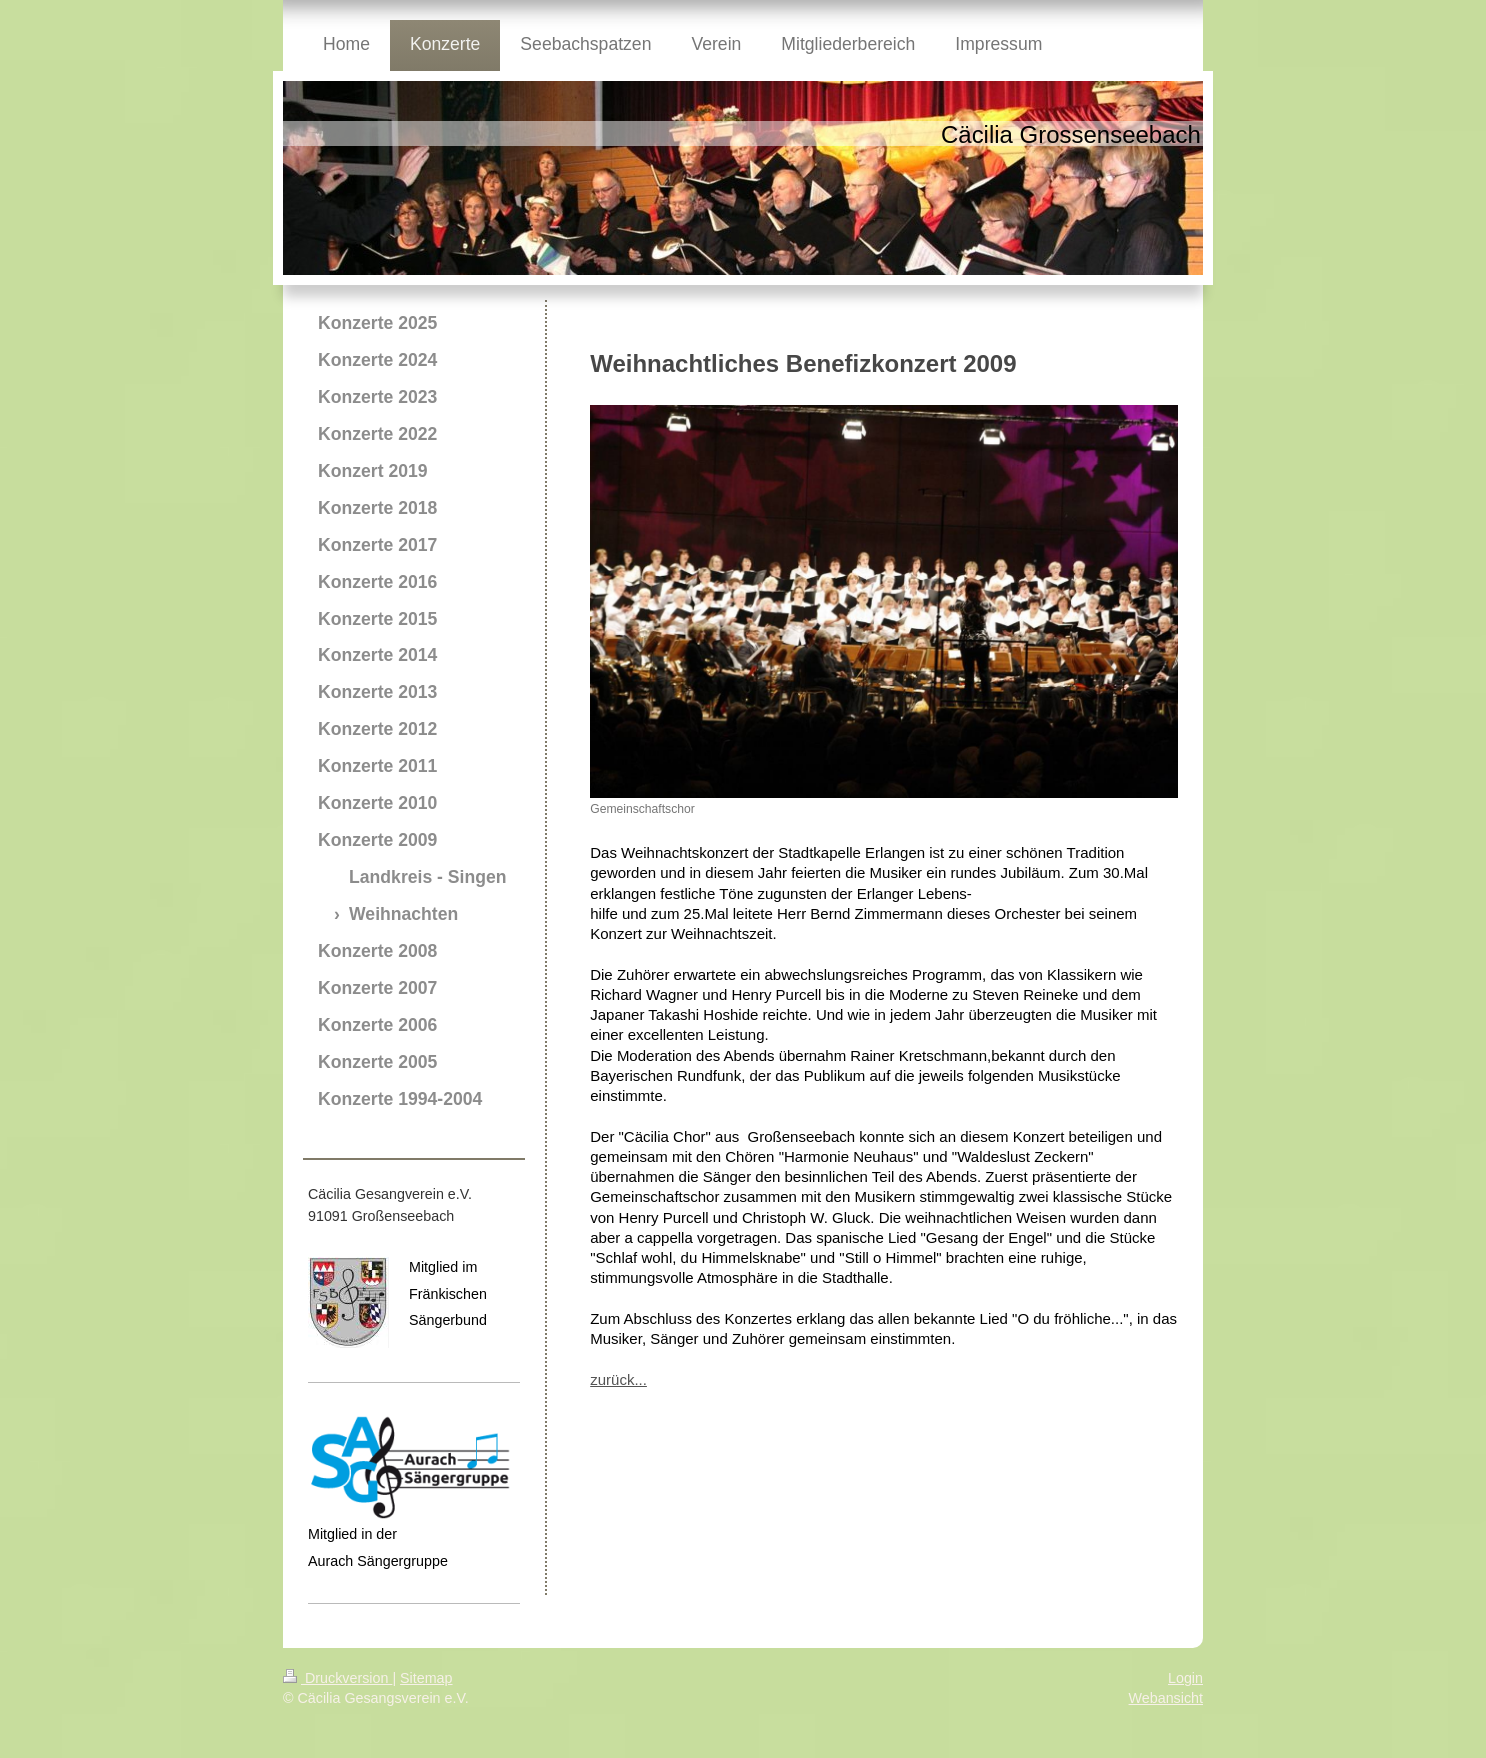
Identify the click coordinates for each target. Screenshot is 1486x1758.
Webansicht (1166, 1698)
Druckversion (337, 1678)
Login (1185, 1678)
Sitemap (426, 1678)
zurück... (618, 1379)
